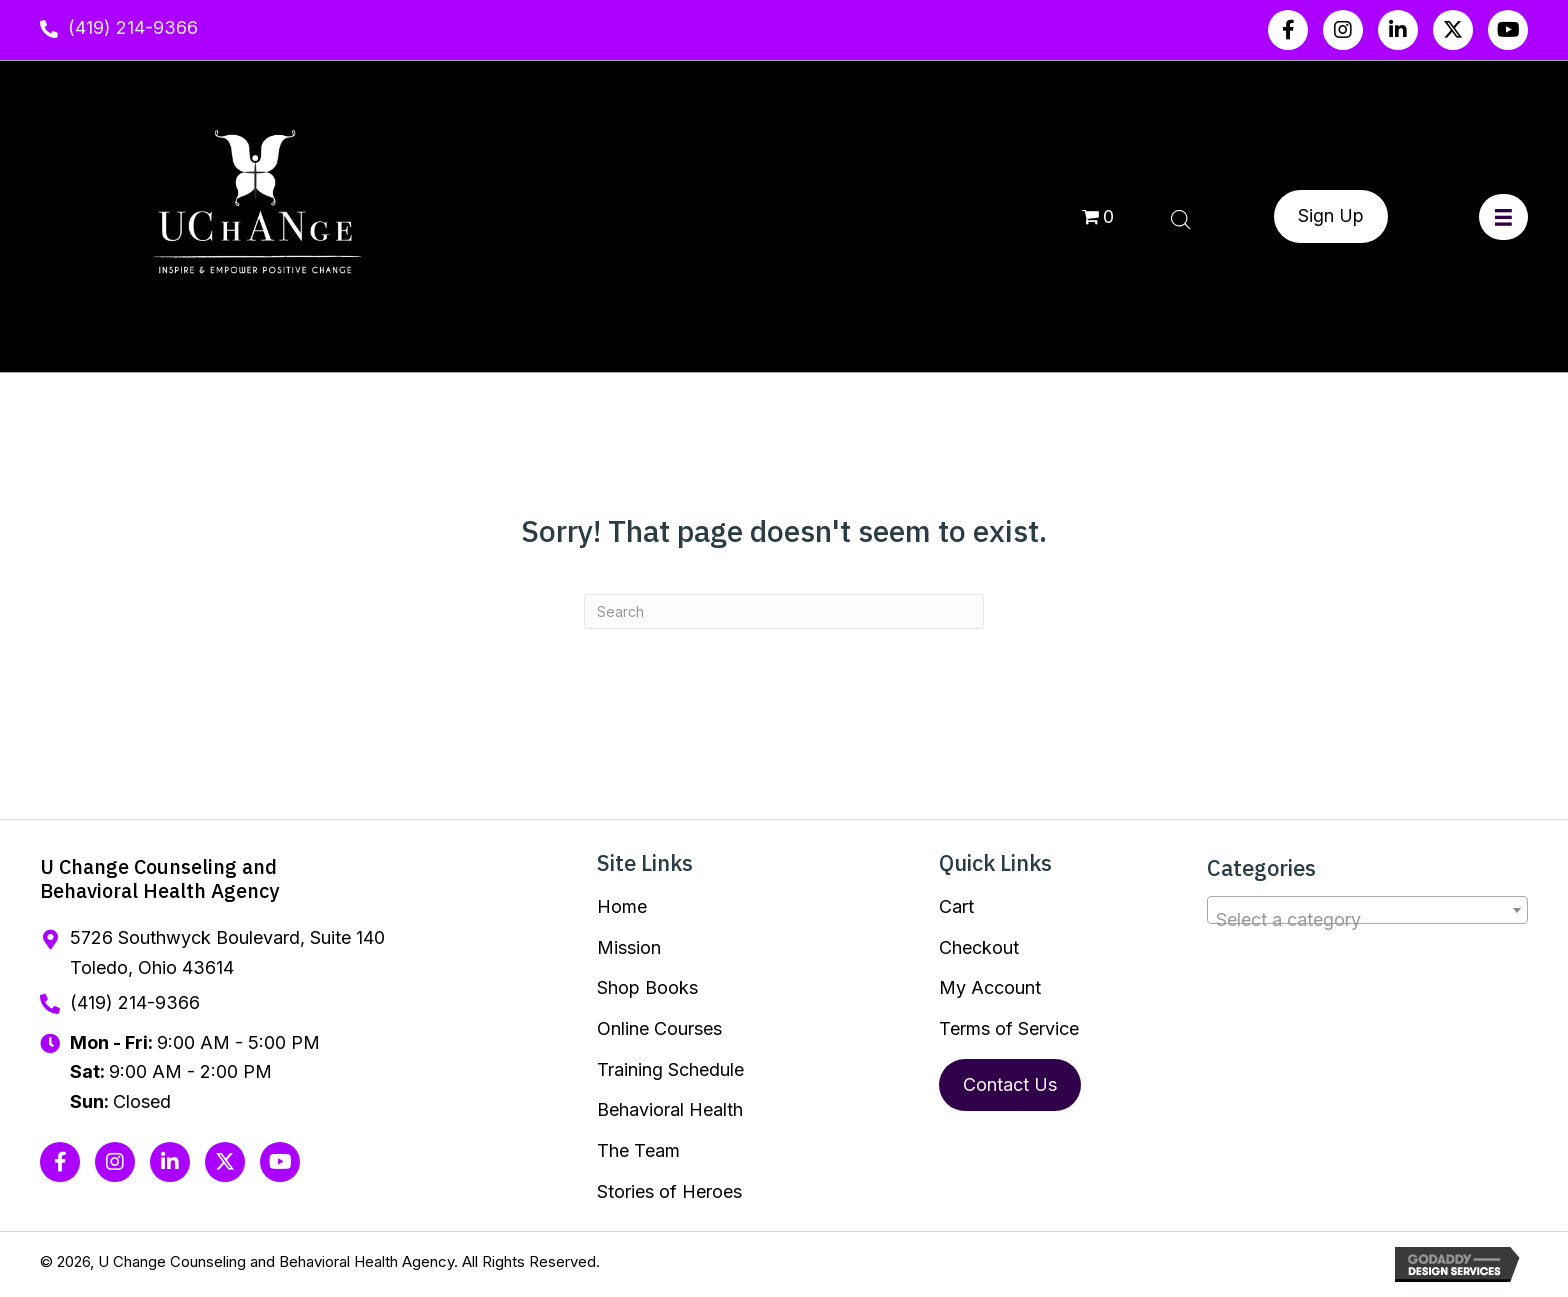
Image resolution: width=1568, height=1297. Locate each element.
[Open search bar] (1181, 217)
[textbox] (1367, 920)
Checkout (979, 947)
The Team (638, 1150)
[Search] (784, 611)
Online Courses (659, 1028)
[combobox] (1367, 910)
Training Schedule (670, 1069)
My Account (990, 987)
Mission (629, 947)
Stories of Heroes (669, 1191)
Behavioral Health (670, 1109)
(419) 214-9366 (133, 27)
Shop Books (647, 987)
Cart (956, 906)
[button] (1288, 30)
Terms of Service (1009, 1028)
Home (622, 906)
